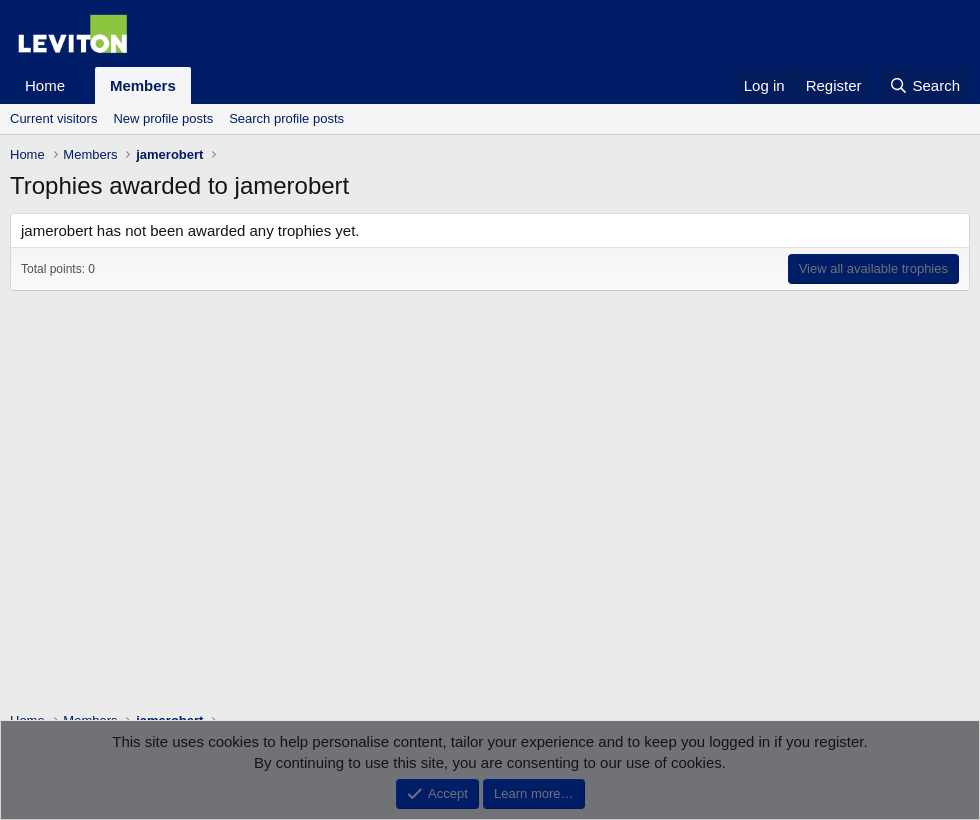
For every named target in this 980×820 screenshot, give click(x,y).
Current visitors (53, 118)
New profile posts (163, 118)
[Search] (924, 85)
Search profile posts (286, 118)
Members (143, 85)
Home (45, 85)
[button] (81, 85)
